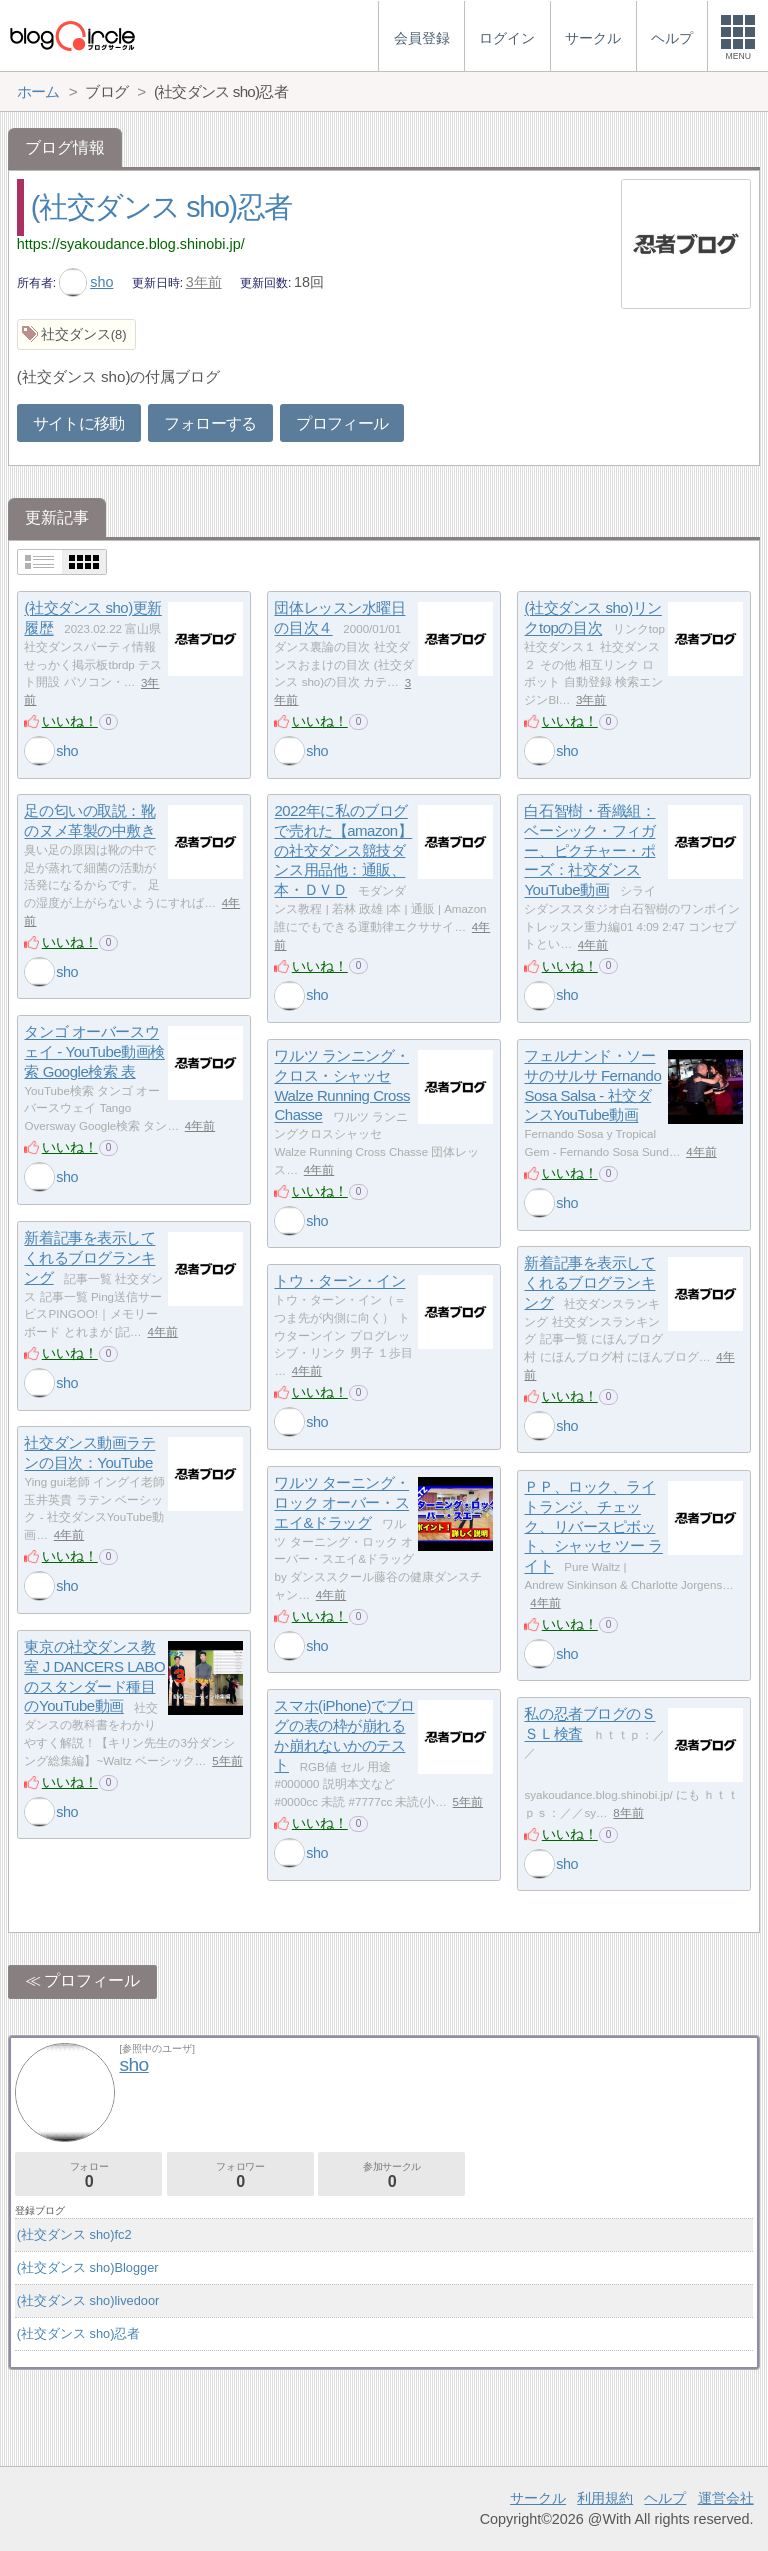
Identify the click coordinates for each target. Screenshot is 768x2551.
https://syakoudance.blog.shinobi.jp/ (131, 244)
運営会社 (726, 2498)
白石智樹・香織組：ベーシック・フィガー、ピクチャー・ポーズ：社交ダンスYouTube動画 (589, 851)
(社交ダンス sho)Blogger (88, 2267)
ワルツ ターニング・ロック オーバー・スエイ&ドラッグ (341, 1503)
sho (86, 282)
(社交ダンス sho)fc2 (74, 2234)
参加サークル (391, 2175)
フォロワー (240, 2175)
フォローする (210, 423)
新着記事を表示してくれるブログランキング (89, 1258)
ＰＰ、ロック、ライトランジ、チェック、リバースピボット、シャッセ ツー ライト (593, 1527)
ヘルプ (665, 2498)
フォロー (88, 2175)
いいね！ (70, 721)
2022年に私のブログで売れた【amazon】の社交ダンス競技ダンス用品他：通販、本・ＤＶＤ (343, 851)
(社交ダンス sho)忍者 (161, 207)
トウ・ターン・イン (339, 1281)
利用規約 (605, 2498)
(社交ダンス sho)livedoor (88, 2300)
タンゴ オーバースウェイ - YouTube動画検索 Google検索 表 (94, 1052)
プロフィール (342, 423)
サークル (538, 2498)
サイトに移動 (79, 423)
